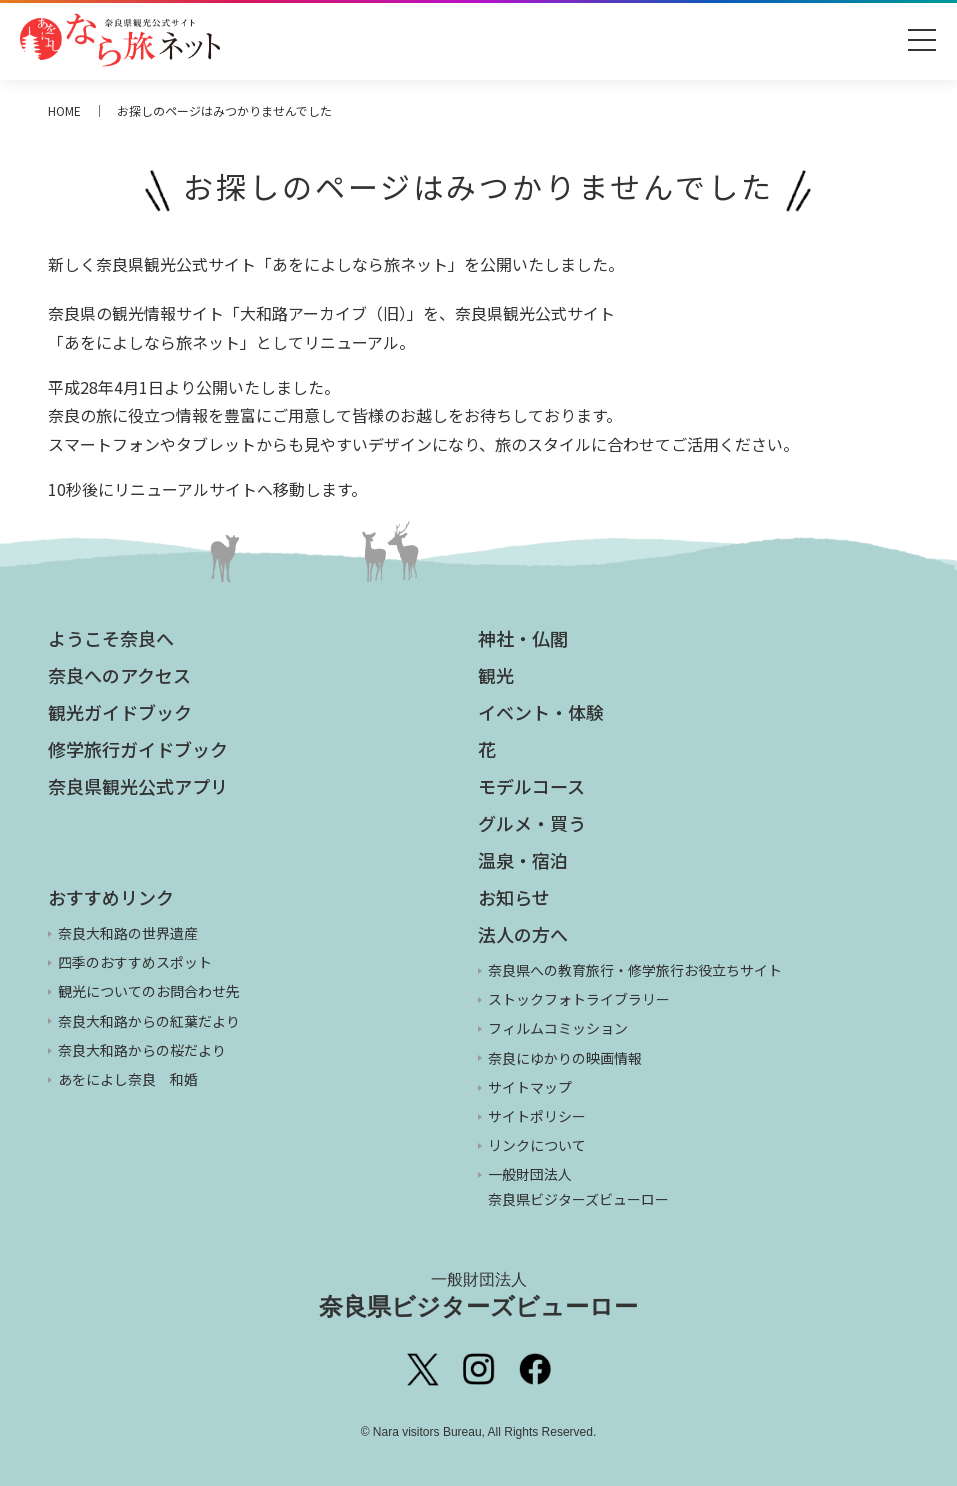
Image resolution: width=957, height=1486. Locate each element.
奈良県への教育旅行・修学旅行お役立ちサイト (635, 970)
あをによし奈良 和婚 (128, 1079)
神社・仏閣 (523, 638)
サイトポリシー (537, 1116)
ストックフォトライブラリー (579, 999)
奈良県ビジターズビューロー (478, 1295)
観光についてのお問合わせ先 (149, 991)
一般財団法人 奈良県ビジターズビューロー (578, 1186)
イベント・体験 (541, 712)
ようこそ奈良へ (111, 638)
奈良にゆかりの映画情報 (565, 1058)
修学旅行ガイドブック (138, 749)
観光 (496, 675)
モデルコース (531, 786)
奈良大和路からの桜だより (142, 1050)
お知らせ (514, 897)
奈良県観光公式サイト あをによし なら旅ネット (120, 40)
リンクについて (537, 1145)
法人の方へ (523, 934)
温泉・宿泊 (523, 860)
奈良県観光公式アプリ (138, 786)
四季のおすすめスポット (135, 962)
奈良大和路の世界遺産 (128, 933)
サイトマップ (530, 1087)
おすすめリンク (111, 897)
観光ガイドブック (120, 712)
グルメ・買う (532, 823)
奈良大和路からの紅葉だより (149, 1021)
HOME (64, 110)
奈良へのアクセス (119, 675)
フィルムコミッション (558, 1028)
